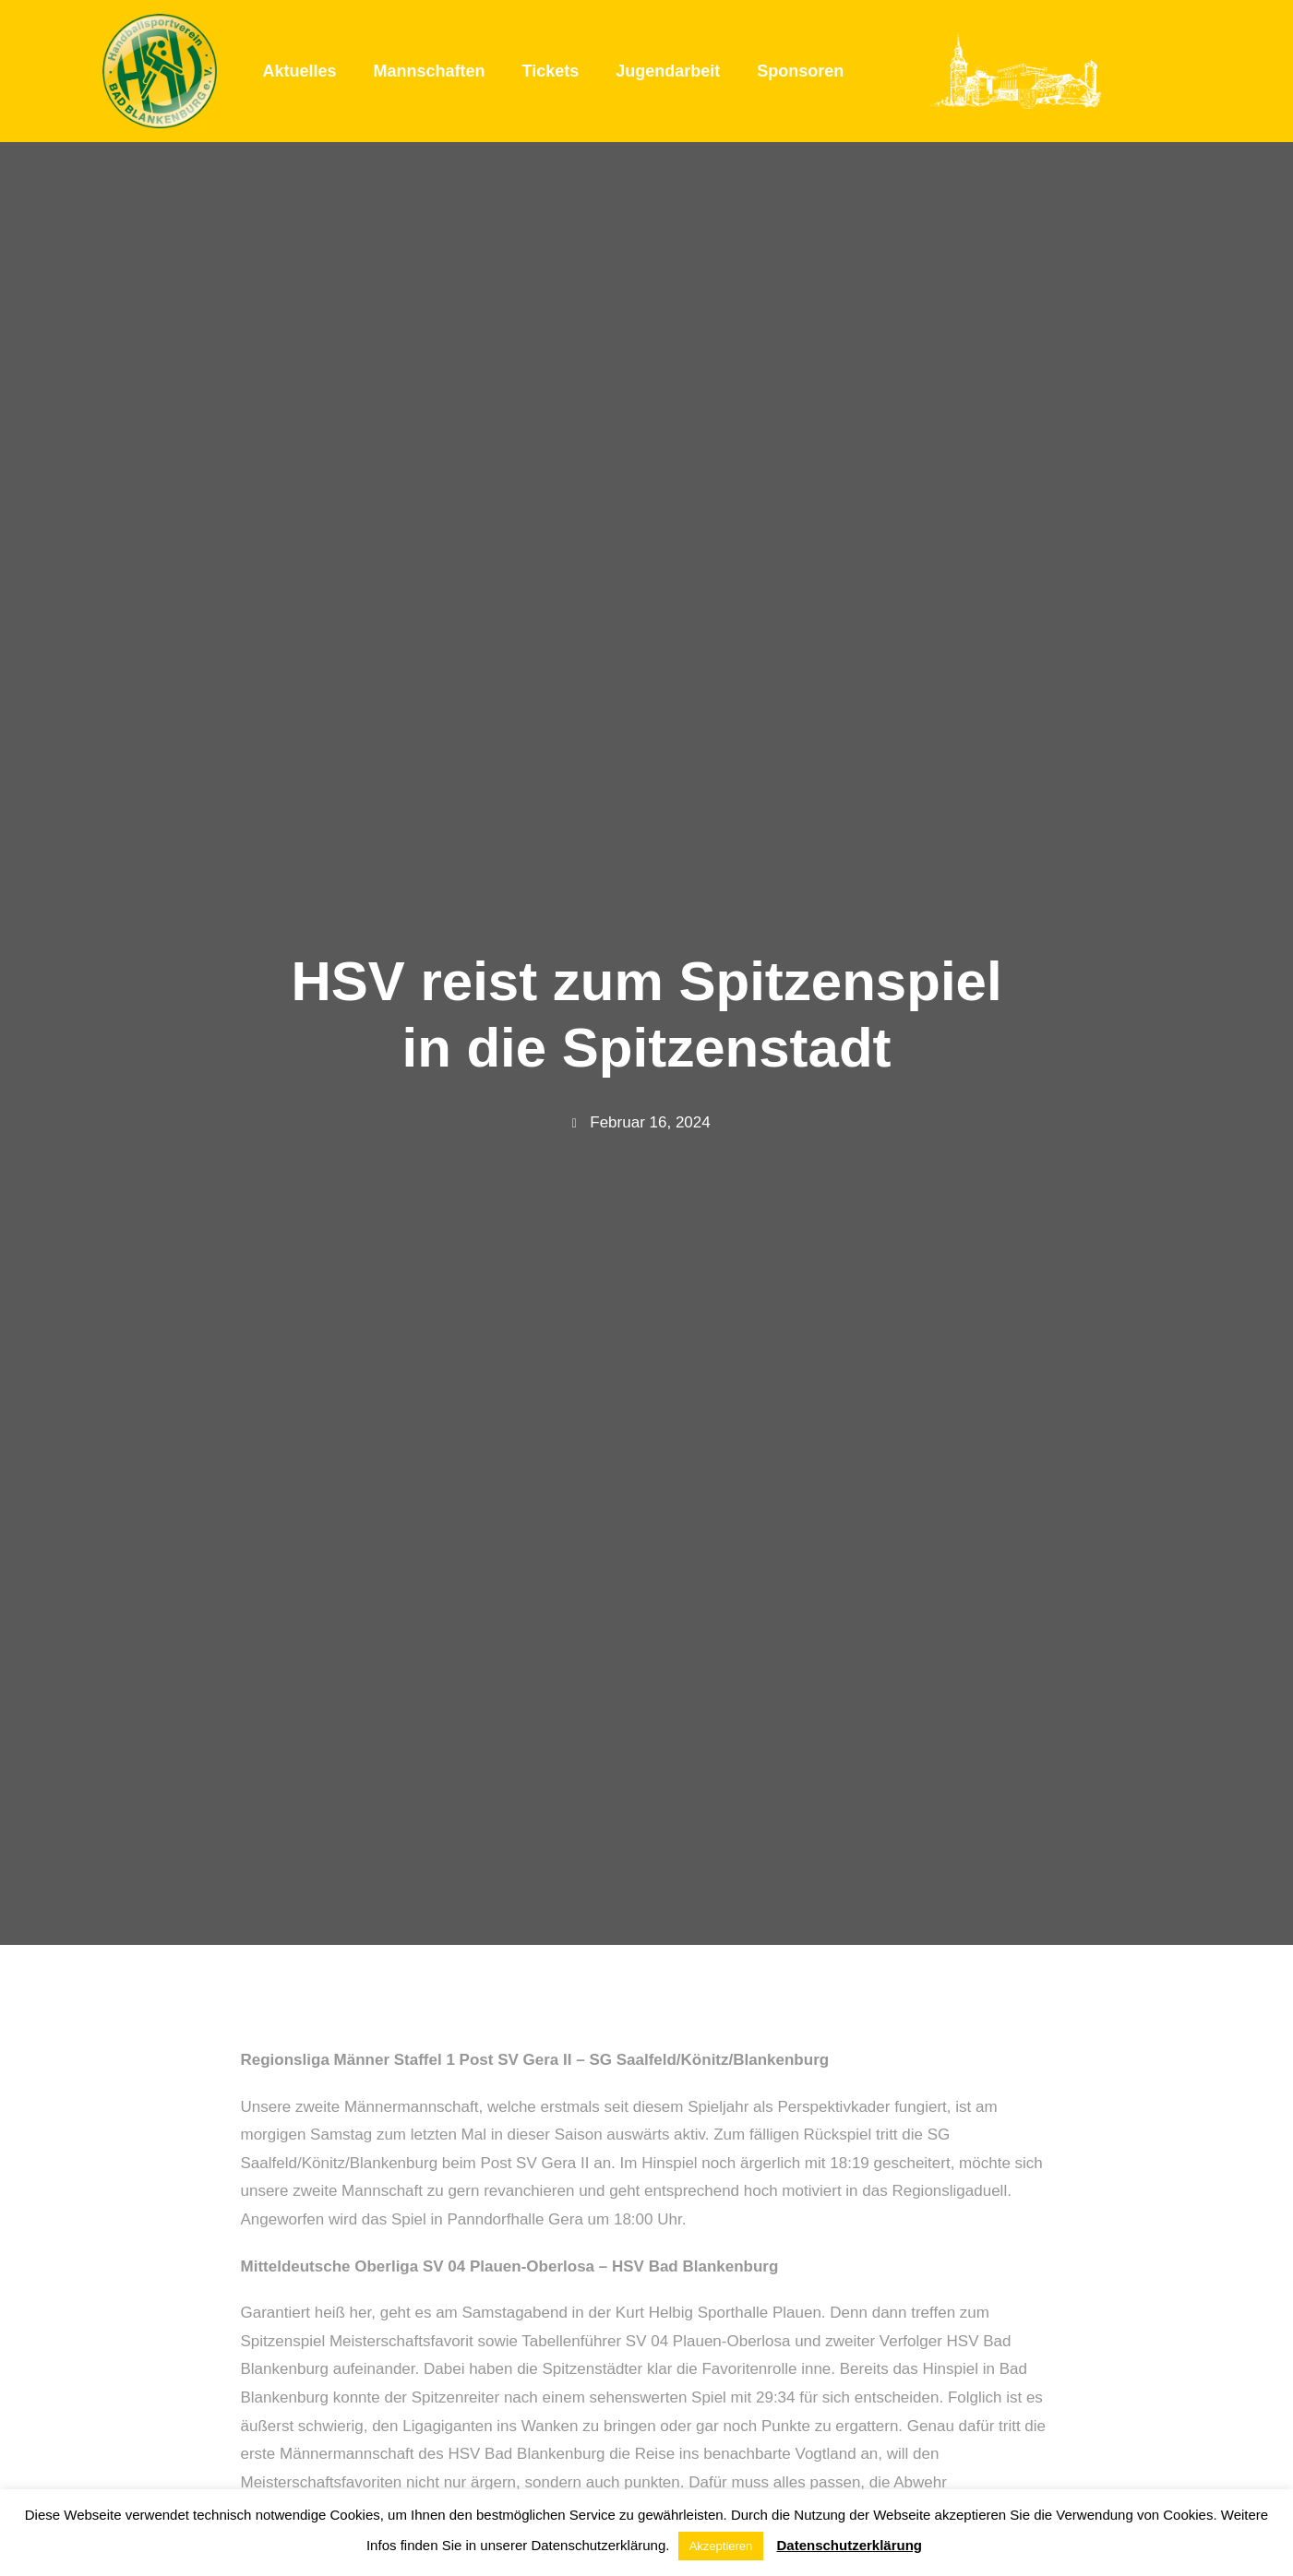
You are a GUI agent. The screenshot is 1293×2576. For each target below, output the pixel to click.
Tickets (551, 71)
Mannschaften (429, 71)
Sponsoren (800, 71)
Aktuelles (300, 71)
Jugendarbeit (668, 71)
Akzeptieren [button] (721, 2546)
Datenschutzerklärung (849, 2545)
